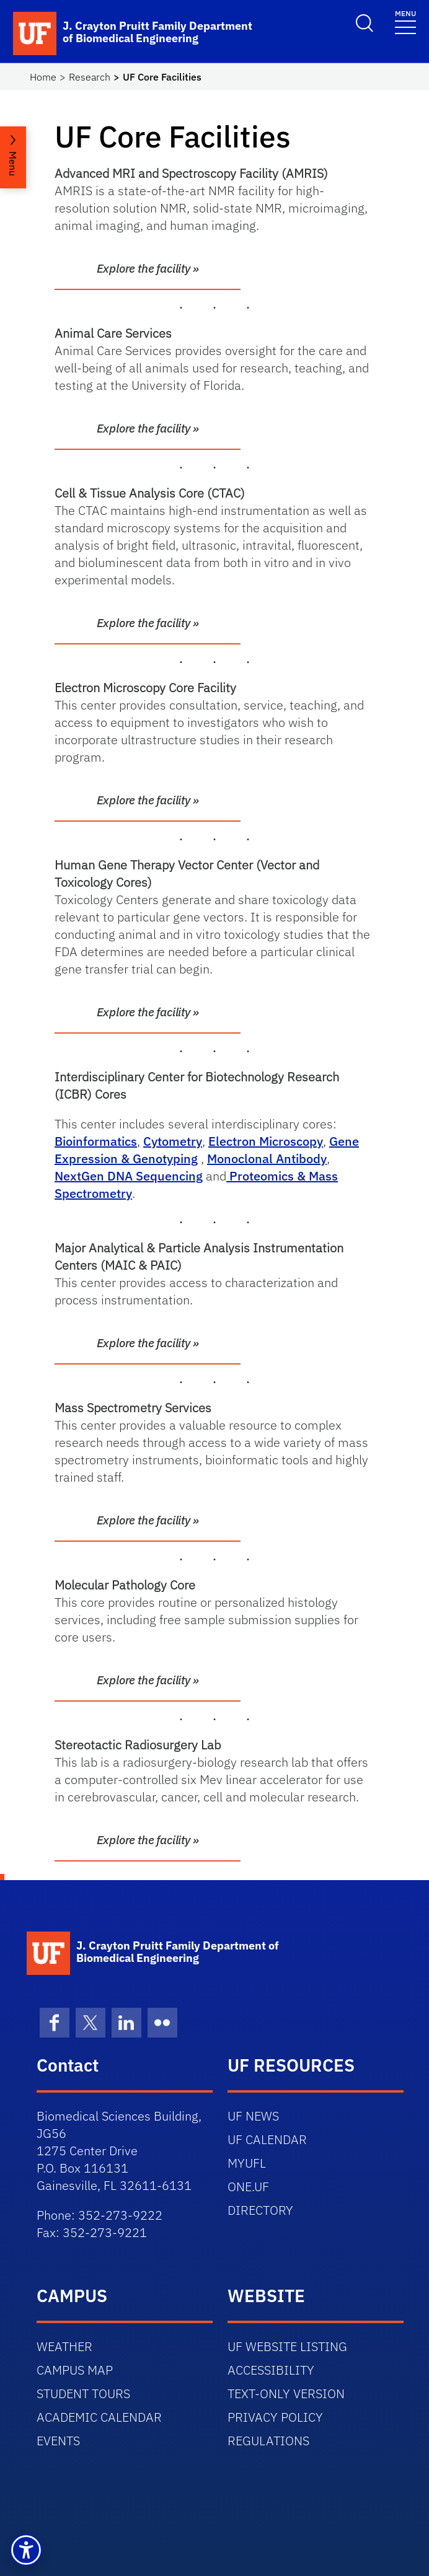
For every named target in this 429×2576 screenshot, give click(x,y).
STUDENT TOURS (83, 2393)
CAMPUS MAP (75, 2370)
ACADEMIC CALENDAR (99, 2417)
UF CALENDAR (267, 2139)
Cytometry (172, 1141)
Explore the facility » (148, 268)
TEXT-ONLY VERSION (286, 2393)
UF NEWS (253, 2116)
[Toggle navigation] (405, 21)
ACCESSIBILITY (271, 2370)
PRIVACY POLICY (275, 2417)
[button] (26, 2550)
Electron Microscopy (265, 1141)
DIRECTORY (260, 2210)
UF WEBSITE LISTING (287, 2346)
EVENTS (58, 2440)
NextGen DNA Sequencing (129, 1175)
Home (43, 77)
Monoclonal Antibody (267, 1158)
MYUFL (247, 2163)
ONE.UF (248, 2186)
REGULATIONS (268, 2440)
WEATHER (64, 2346)
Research (89, 77)
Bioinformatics (96, 1141)
